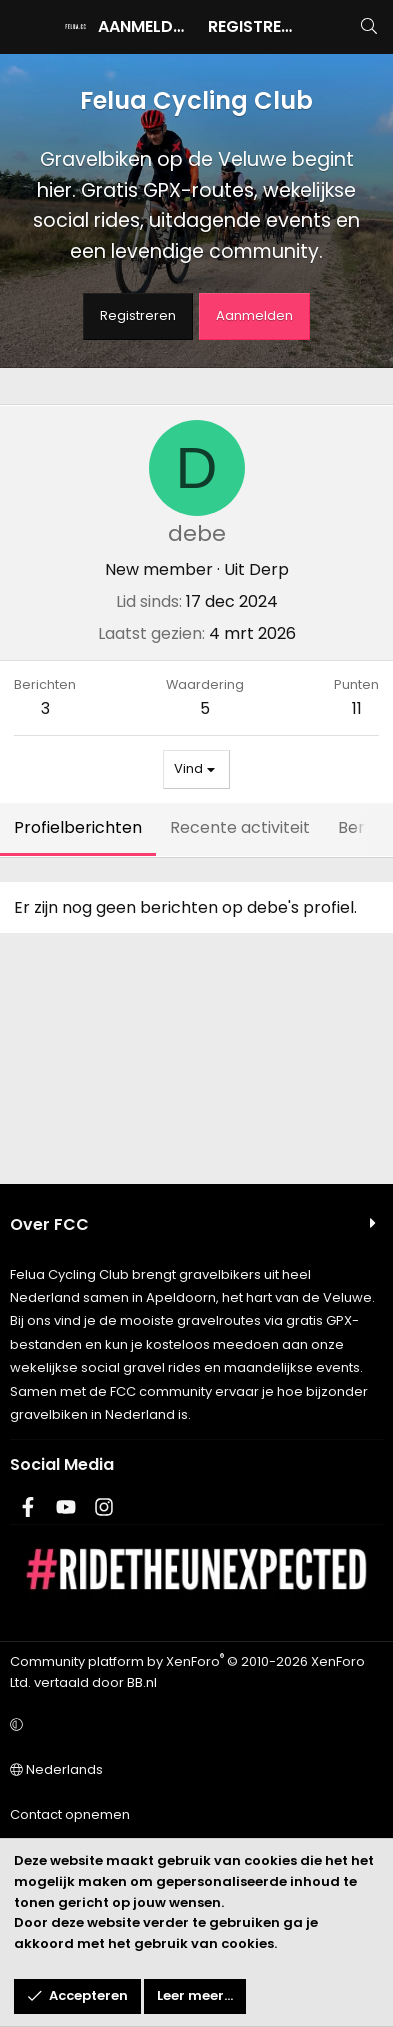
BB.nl (142, 1682)
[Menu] (26, 27)
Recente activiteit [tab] (240, 827)
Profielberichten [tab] (78, 827)
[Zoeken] (368, 27)
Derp (269, 569)
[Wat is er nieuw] (328, 27)
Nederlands (56, 1769)
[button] (193, 1725)
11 (357, 708)
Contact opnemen (70, 1814)
